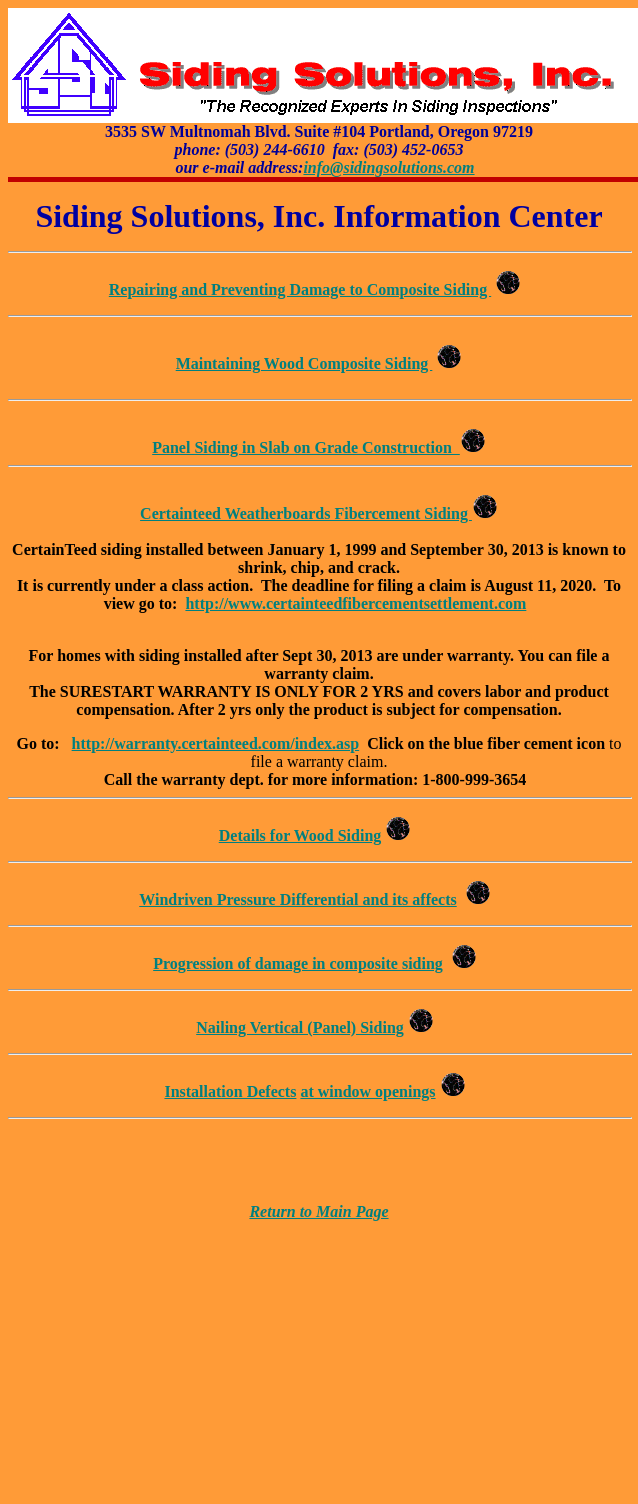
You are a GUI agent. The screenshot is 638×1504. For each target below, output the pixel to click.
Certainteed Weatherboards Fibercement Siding (306, 513)
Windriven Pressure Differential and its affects (297, 899)
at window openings (367, 1091)
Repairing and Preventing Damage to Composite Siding (300, 289)
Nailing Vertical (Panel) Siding (300, 1027)
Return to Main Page (318, 1211)
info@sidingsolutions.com (388, 167)
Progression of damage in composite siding (298, 963)
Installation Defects (230, 1091)
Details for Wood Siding (300, 835)
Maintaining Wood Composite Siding (304, 363)
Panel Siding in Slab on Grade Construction (306, 447)
